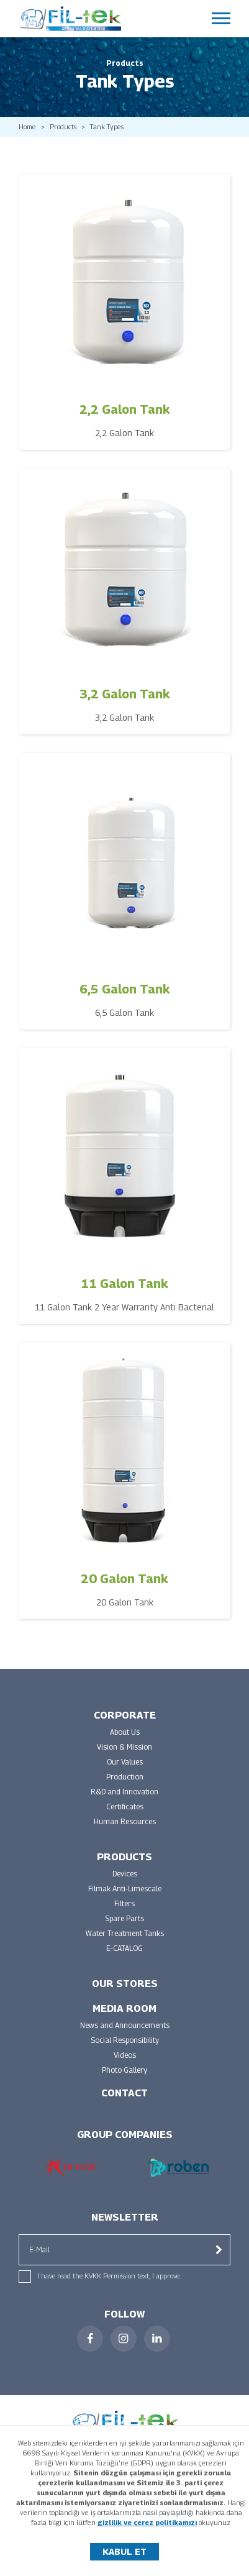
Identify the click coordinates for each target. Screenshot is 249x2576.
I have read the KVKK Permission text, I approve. (109, 2276)
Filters (124, 1903)
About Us (125, 1732)
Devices (124, 1873)
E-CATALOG (124, 1948)
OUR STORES (125, 1983)
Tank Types (107, 126)
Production (124, 1776)
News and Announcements (125, 2025)
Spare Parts (124, 1918)
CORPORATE (125, 1715)
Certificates (124, 1806)
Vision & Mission (124, 1747)
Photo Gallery (124, 2070)
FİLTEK (70, 18)
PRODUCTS (124, 1857)
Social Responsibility (125, 2040)
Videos (125, 2055)
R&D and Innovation (124, 1791)
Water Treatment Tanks (125, 1933)
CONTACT (124, 2093)
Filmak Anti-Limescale (124, 1888)
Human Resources (125, 1821)
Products (63, 126)
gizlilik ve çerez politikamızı (147, 2522)
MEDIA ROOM (124, 2008)
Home (27, 126)
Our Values (125, 1761)
